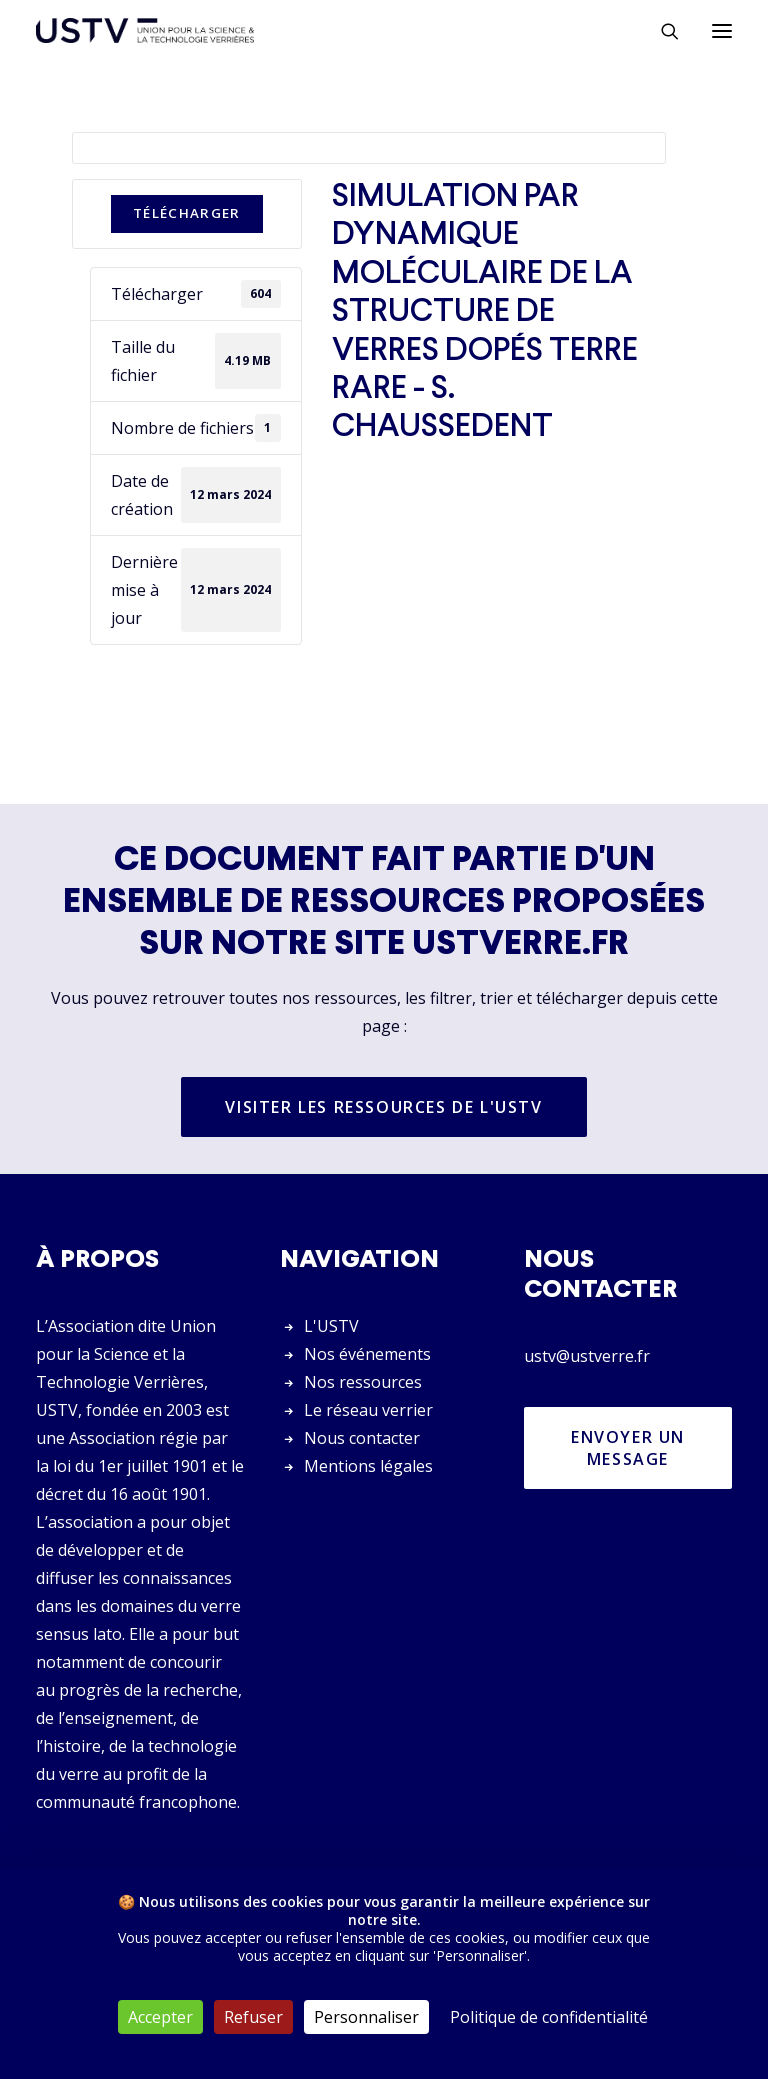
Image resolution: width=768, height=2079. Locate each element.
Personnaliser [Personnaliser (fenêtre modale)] (366, 2017)
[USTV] (145, 30)
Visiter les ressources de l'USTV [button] (383, 1107)
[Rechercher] (661, 31)
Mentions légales (368, 1466)
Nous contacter (362, 1438)
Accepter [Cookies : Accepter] (160, 2017)
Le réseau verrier (368, 1410)
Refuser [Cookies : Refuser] (253, 2017)
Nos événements (367, 1354)
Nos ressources (363, 1382)
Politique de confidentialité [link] (549, 2017)
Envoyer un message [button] (631, 1448)
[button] (722, 30)
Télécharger (187, 213)
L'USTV (331, 1326)
